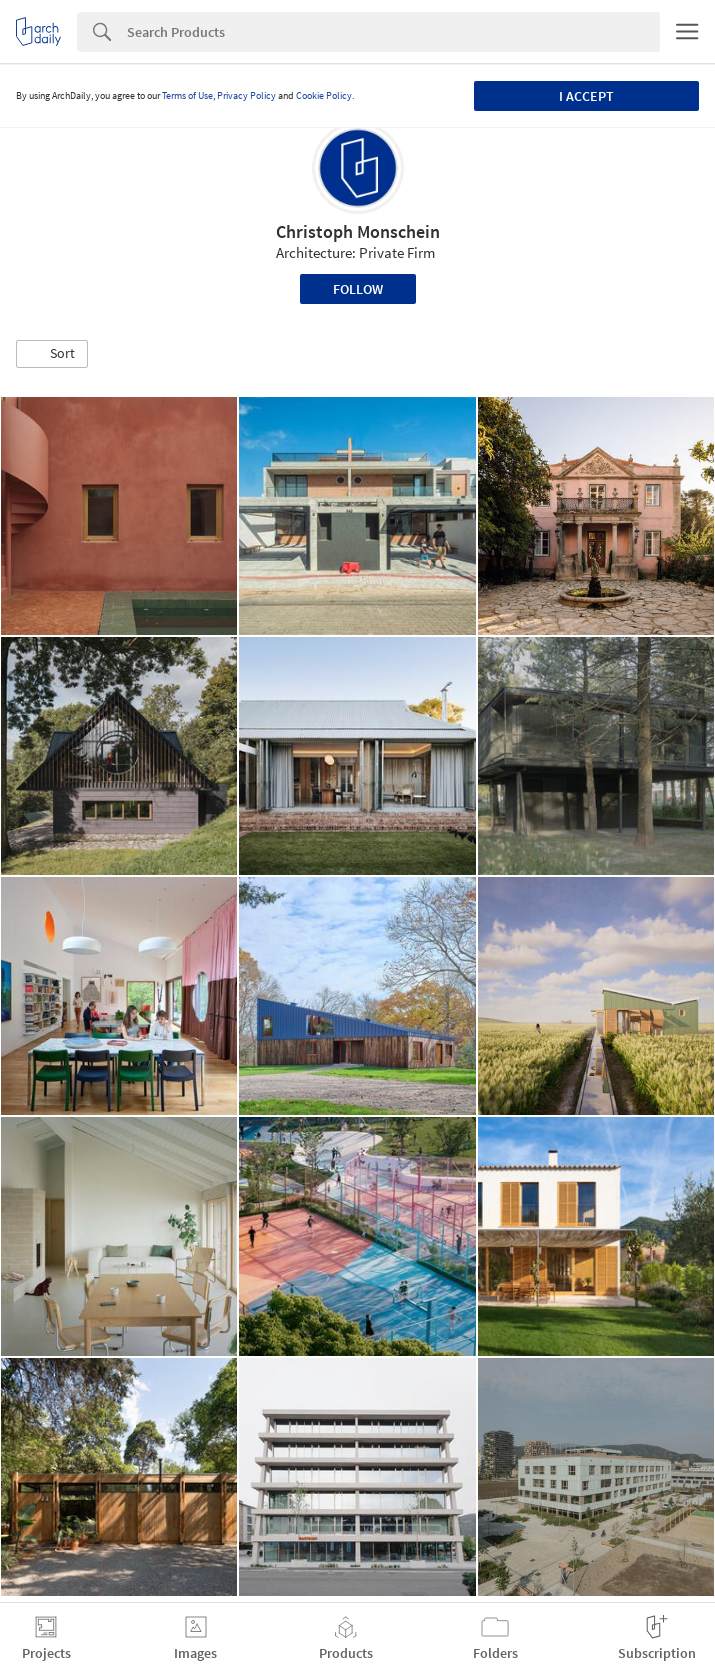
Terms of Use (187, 95)
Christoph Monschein (358, 231)
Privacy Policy (246, 95)
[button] (52, 354)
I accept (586, 96)
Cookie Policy (324, 95)
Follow (358, 289)
